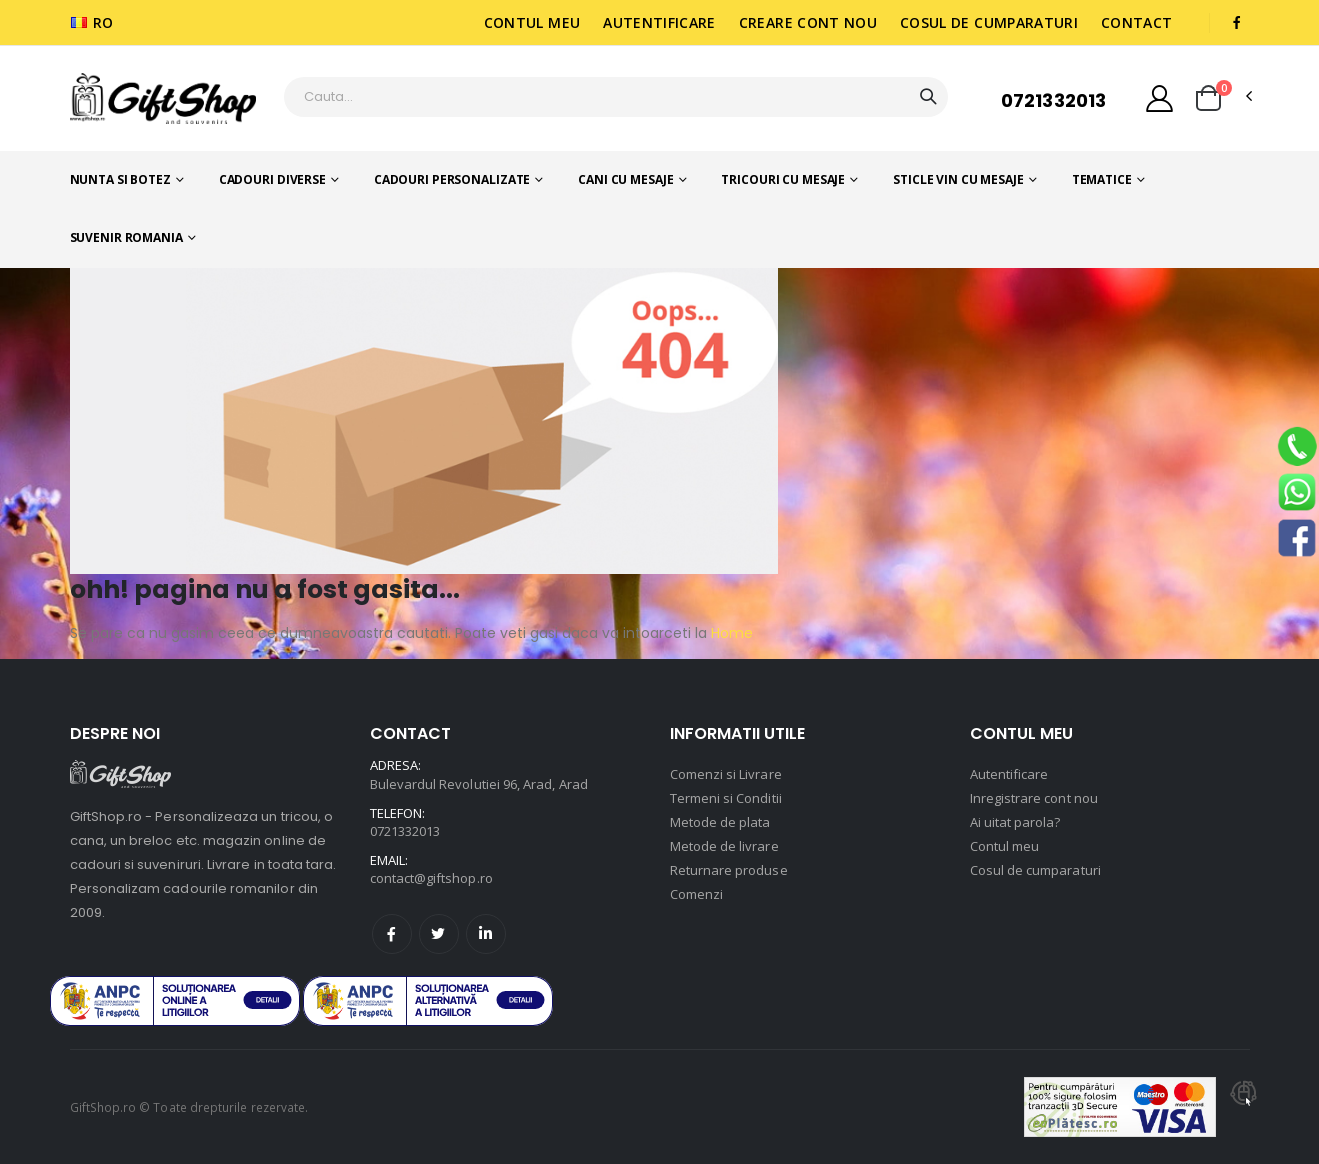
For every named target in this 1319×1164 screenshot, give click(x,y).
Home (730, 633)
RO (92, 22)
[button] (1208, 98)
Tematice (1102, 179)
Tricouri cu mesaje (783, 179)
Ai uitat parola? (1015, 822)
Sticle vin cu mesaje (958, 179)
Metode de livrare (724, 846)
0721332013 (1054, 100)
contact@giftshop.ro (431, 878)
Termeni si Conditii (726, 798)
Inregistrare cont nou (1034, 798)
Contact (1136, 22)
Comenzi (696, 894)
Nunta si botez (120, 179)
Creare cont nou (808, 22)
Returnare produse (729, 870)
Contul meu (532, 22)
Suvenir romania (126, 237)
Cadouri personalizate (452, 179)
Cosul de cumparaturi (989, 22)
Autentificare (659, 22)
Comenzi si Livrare (726, 774)
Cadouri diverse (272, 179)
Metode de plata (720, 822)
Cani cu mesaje (625, 179)
